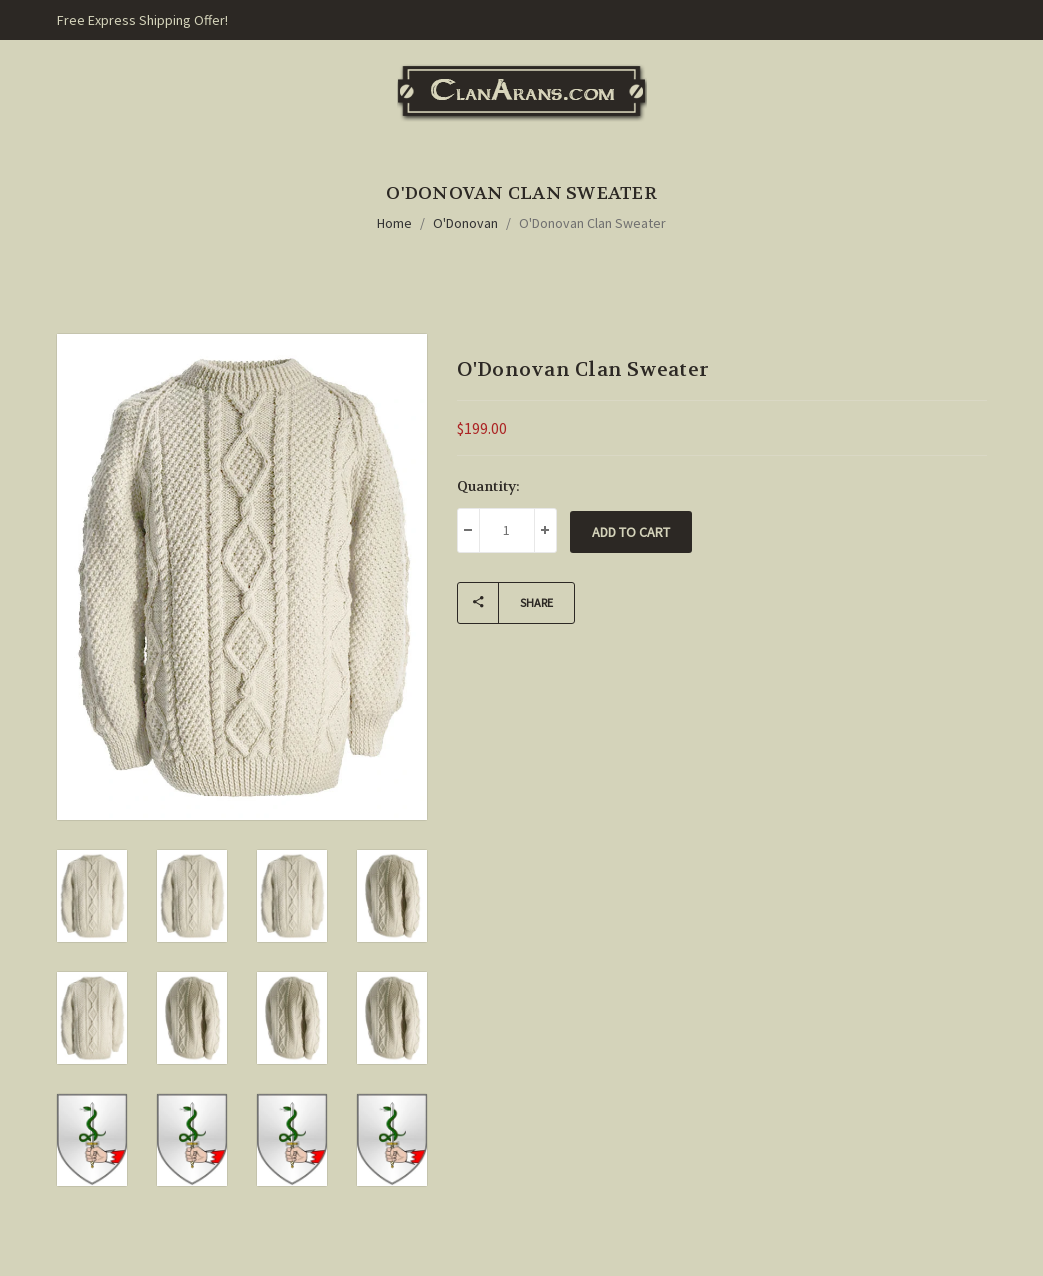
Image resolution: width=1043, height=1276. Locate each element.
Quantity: (488, 486)
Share (505, 603)
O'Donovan (465, 223)
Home (394, 223)
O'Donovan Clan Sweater (592, 223)
